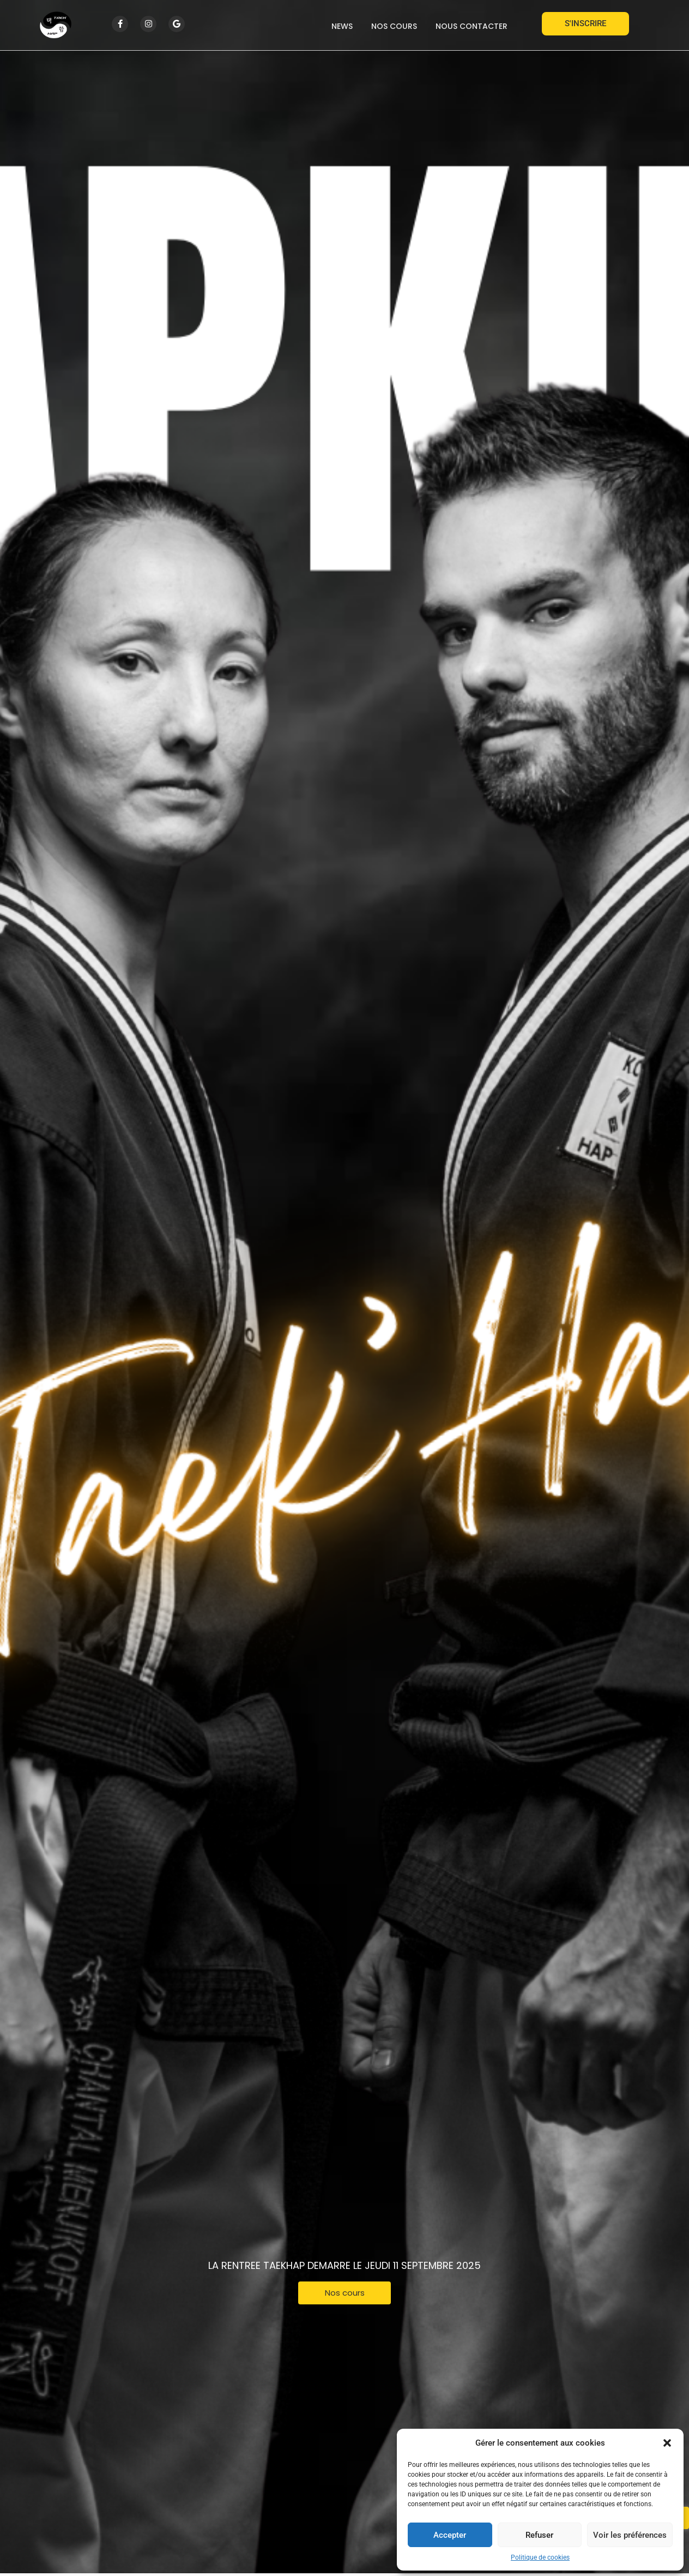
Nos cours (394, 26)
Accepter (449, 2535)
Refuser (539, 2535)
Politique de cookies (540, 2557)
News (342, 26)
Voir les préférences (630, 2535)
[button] (667, 2442)
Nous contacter (471, 26)
